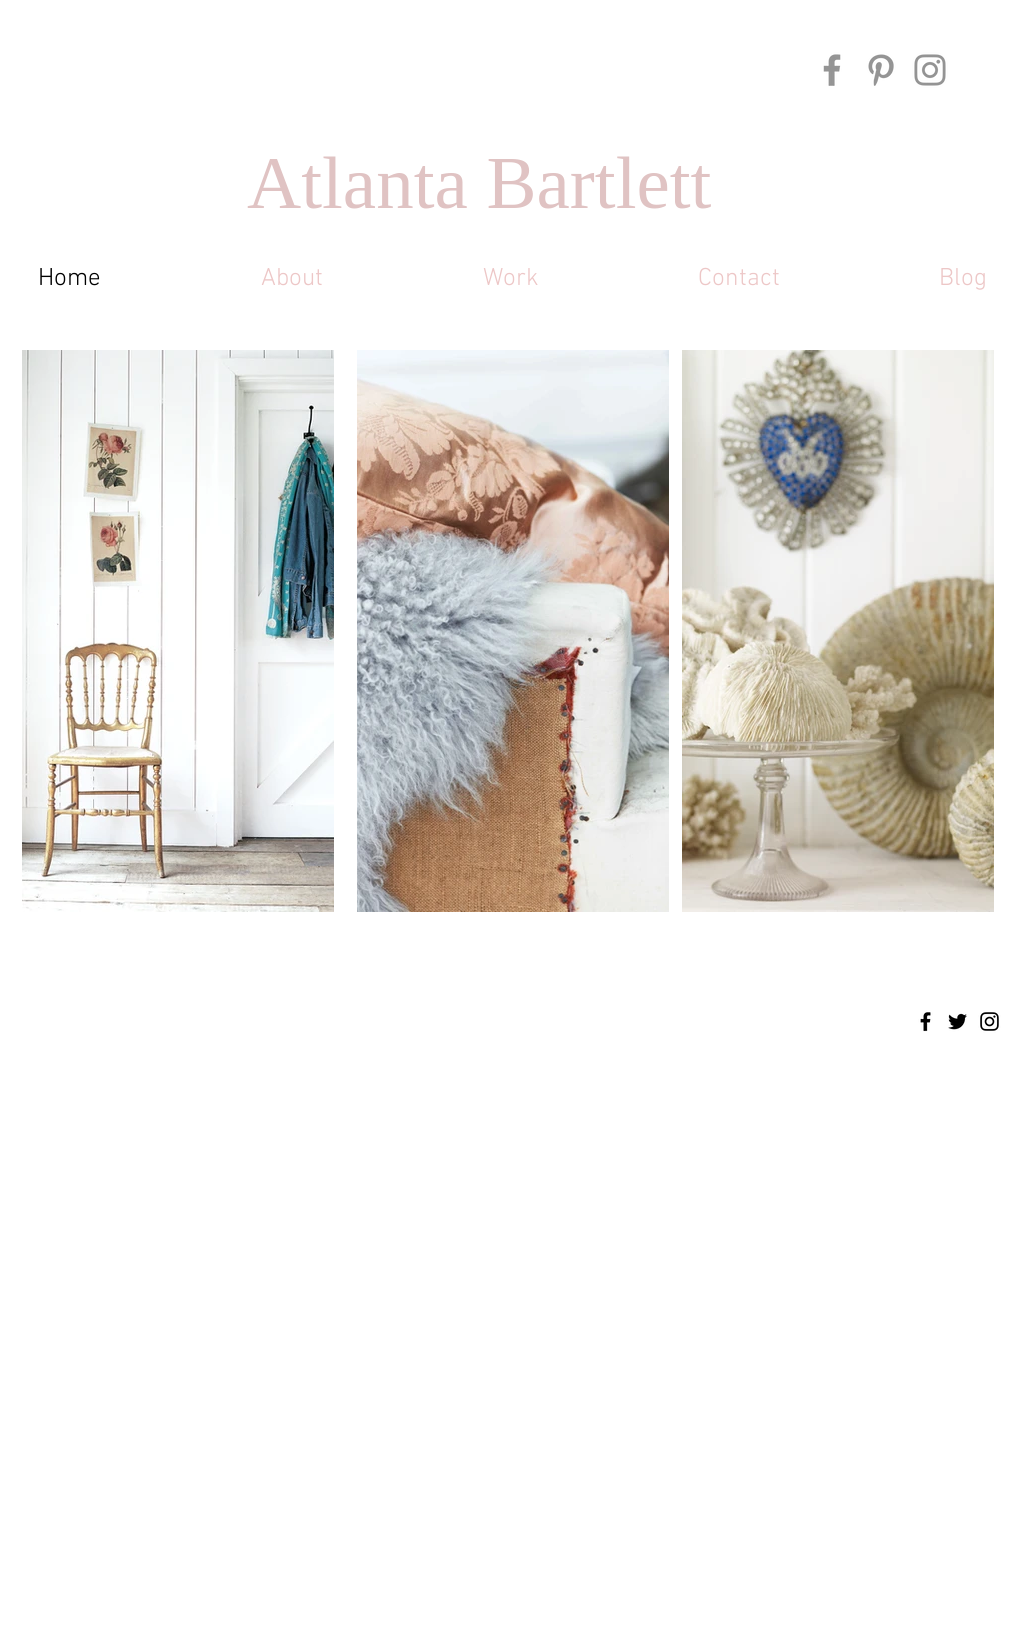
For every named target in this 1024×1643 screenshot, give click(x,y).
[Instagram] (930, 70)
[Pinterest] (881, 70)
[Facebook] (832, 70)
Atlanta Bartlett (479, 182)
